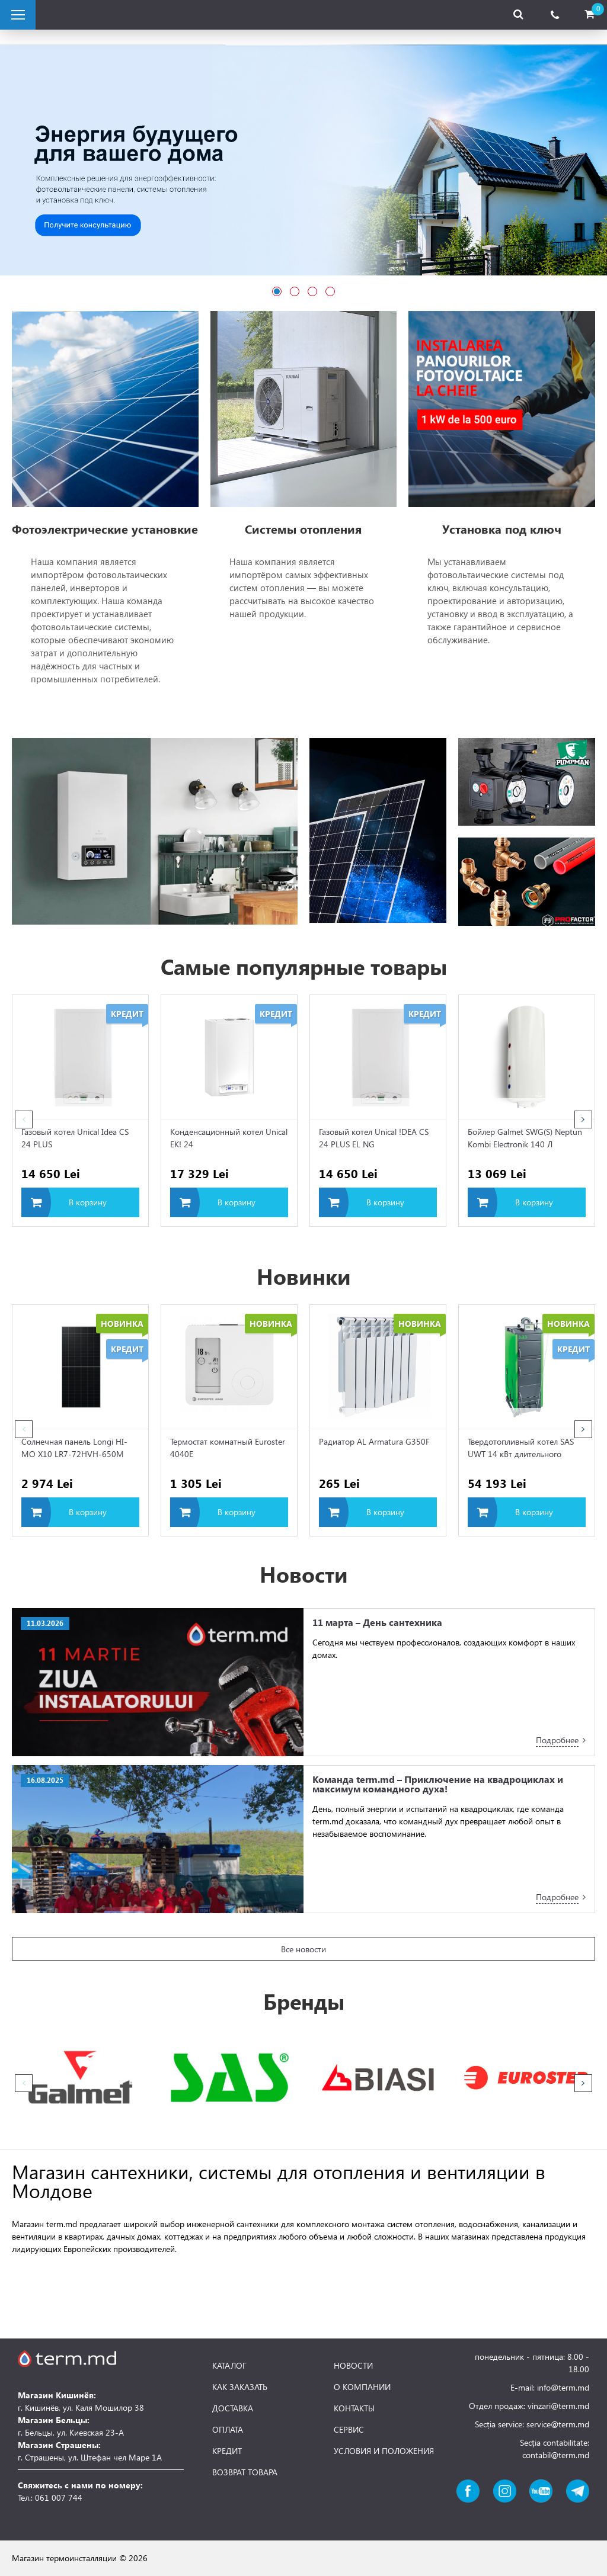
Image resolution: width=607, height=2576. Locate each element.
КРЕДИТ (227, 2451)
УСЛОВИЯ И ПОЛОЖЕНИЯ (384, 2451)
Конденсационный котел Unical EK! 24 (228, 1138)
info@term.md (563, 2387)
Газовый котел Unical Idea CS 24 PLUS (75, 1138)
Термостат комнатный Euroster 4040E (227, 1447)
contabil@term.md (555, 2454)
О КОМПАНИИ (362, 2387)
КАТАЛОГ (229, 2366)
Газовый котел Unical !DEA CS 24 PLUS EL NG (374, 1138)
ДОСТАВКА (232, 2408)
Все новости (303, 1949)
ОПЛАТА (227, 2430)
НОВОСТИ (353, 2366)
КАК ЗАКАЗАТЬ (239, 2387)
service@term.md (557, 2424)
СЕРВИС (349, 2430)
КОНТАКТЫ (354, 2408)
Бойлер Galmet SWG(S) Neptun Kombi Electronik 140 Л (525, 1138)
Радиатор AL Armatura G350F (374, 1441)
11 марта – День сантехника (377, 1622)
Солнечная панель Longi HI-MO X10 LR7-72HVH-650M (74, 1447)
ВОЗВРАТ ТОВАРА (244, 2472)
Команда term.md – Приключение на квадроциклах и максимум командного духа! (437, 1784)
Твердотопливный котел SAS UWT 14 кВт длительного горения (521, 1449)
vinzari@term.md (558, 2405)
